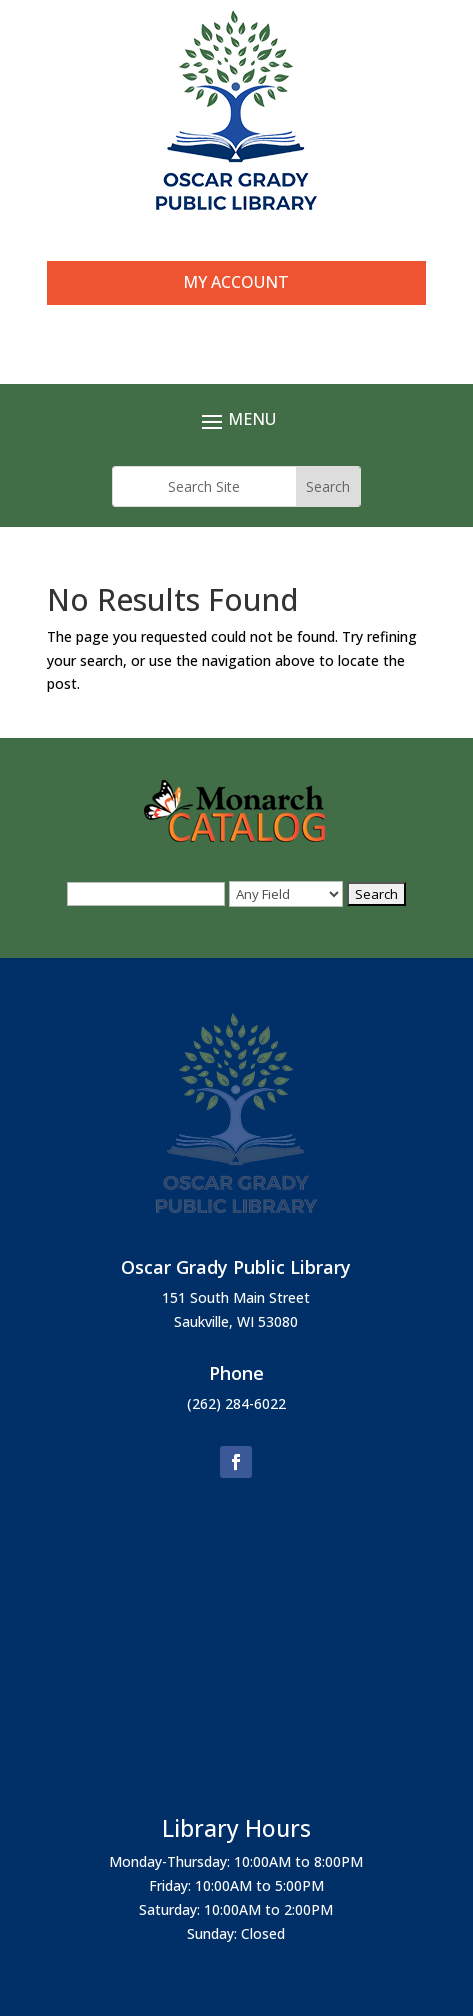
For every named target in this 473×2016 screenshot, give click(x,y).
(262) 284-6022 (236, 1403)
